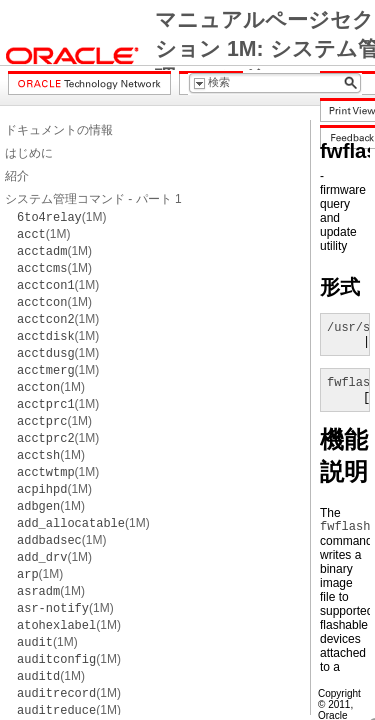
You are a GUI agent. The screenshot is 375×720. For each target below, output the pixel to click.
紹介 (17, 176)
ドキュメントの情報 (59, 130)
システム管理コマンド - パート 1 (93, 199)
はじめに (29, 153)
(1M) (61, 217)
